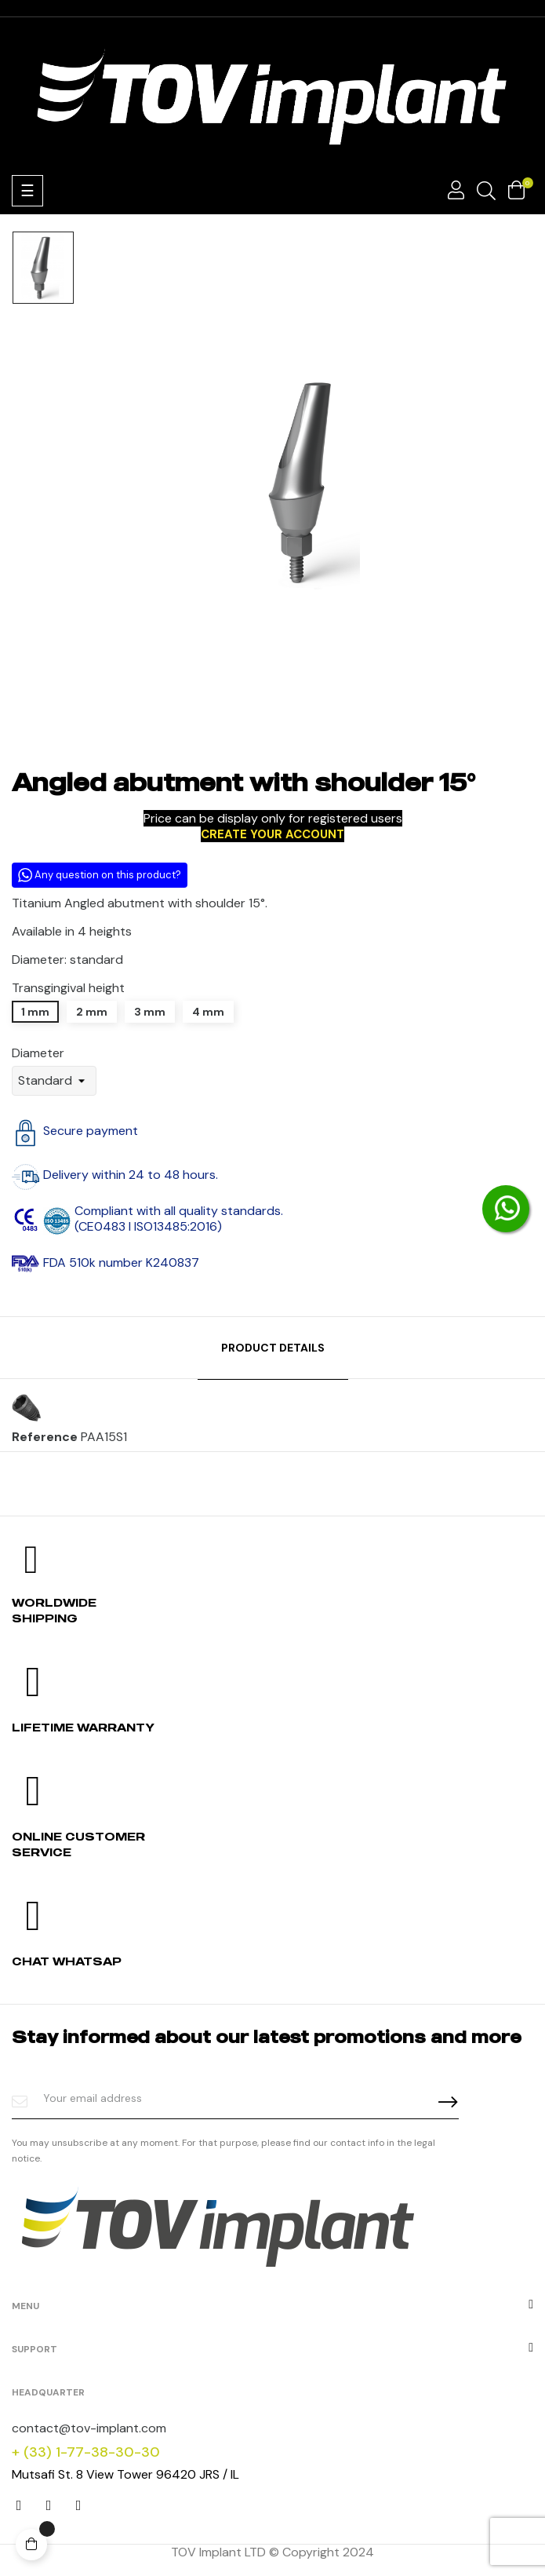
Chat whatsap (67, 1961)
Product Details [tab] (273, 1348)
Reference (45, 1437)
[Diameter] (54, 1081)
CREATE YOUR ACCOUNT (272, 834)
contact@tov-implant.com (89, 2428)
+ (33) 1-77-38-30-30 (86, 2452)
